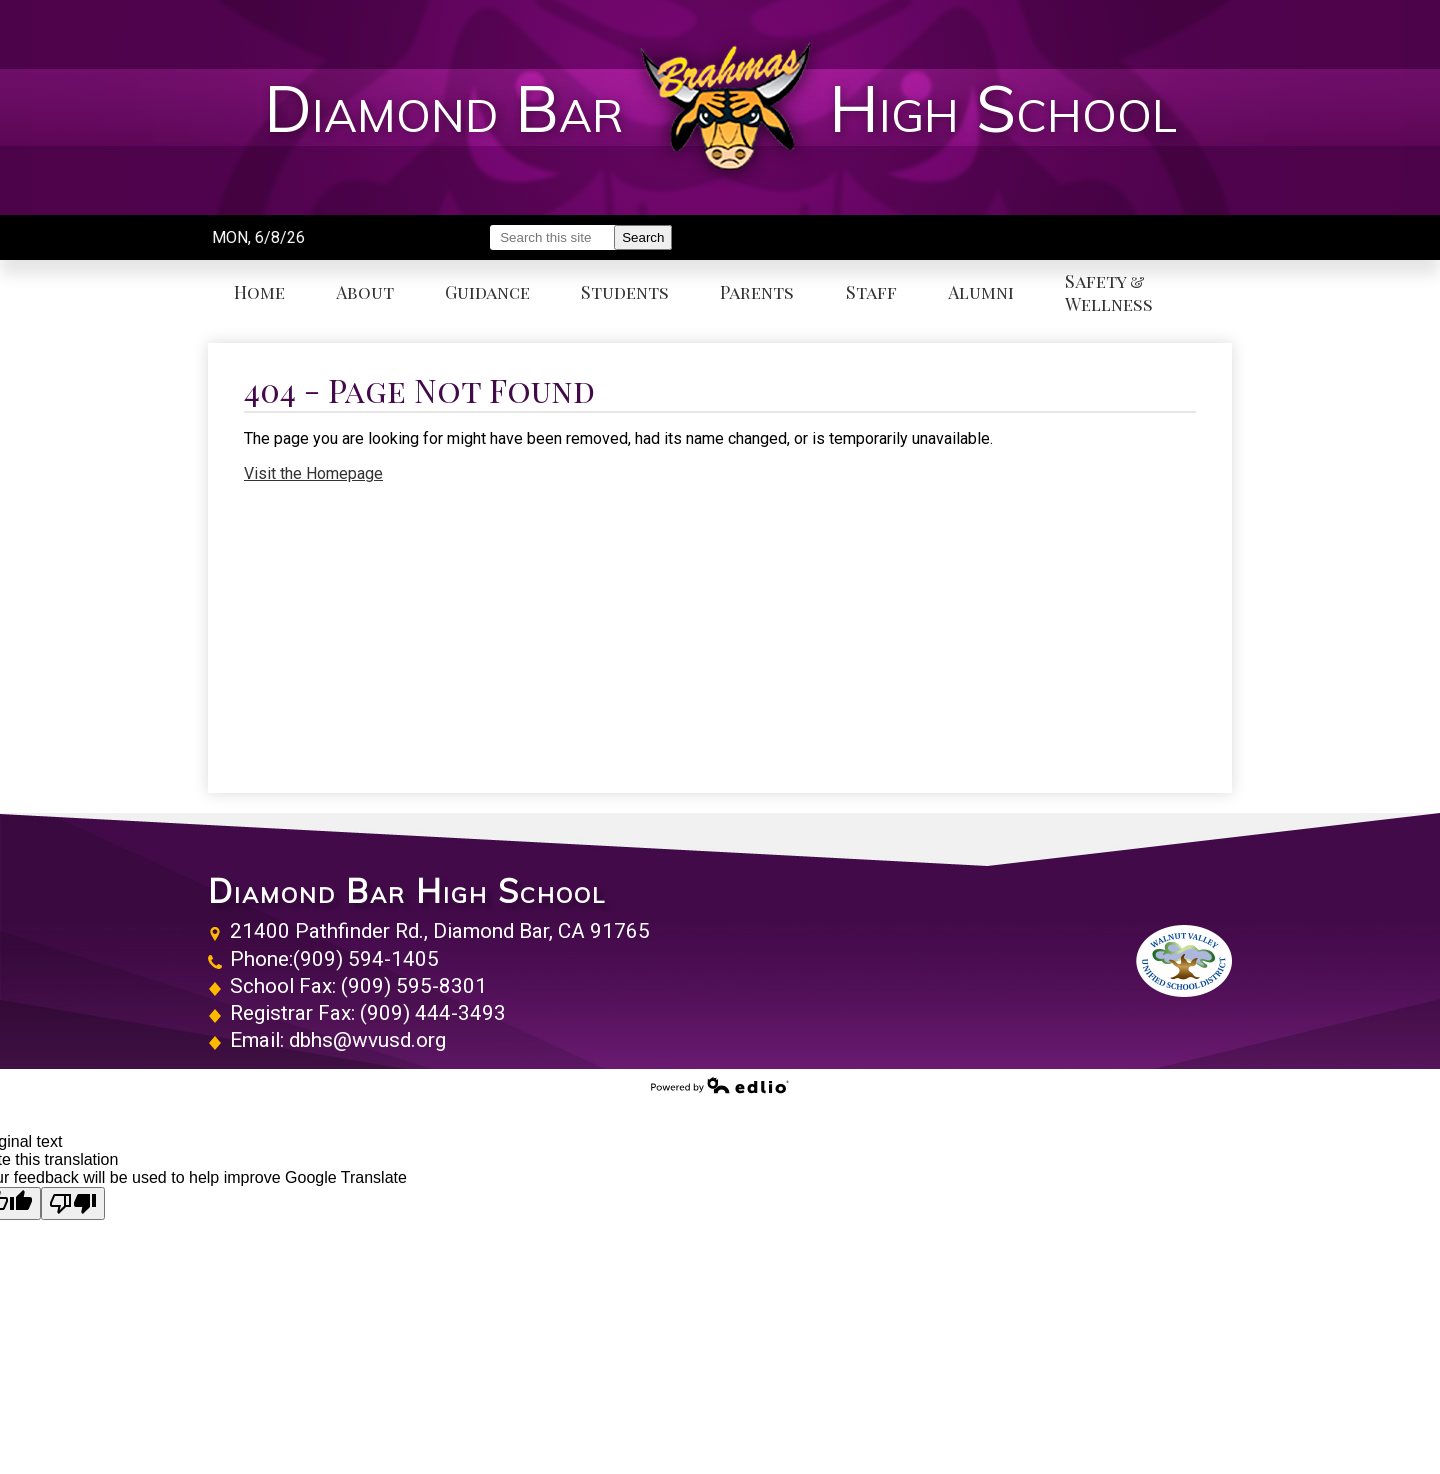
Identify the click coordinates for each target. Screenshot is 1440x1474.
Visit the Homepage (313, 473)
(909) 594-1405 (366, 959)
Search (643, 237)
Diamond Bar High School (407, 891)
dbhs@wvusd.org (367, 1040)
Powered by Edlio (720, 1085)
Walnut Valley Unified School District (1184, 961)
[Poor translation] (73, 1203)
